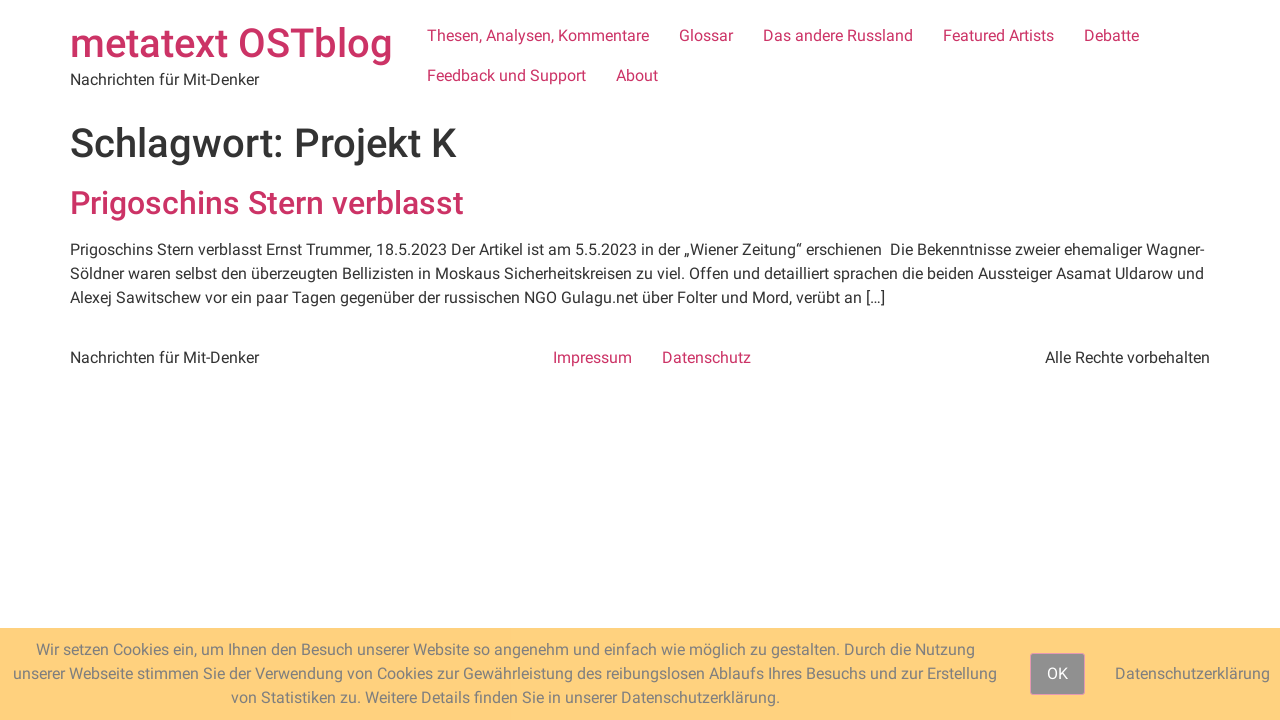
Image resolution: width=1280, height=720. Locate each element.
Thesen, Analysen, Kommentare (538, 35)
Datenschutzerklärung (1192, 673)
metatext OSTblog (231, 43)
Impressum (592, 357)
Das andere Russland (838, 35)
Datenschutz (706, 357)
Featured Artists (998, 35)
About (637, 75)
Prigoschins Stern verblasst (267, 203)
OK (1057, 673)
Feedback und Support (506, 75)
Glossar (706, 35)
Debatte (1111, 35)
